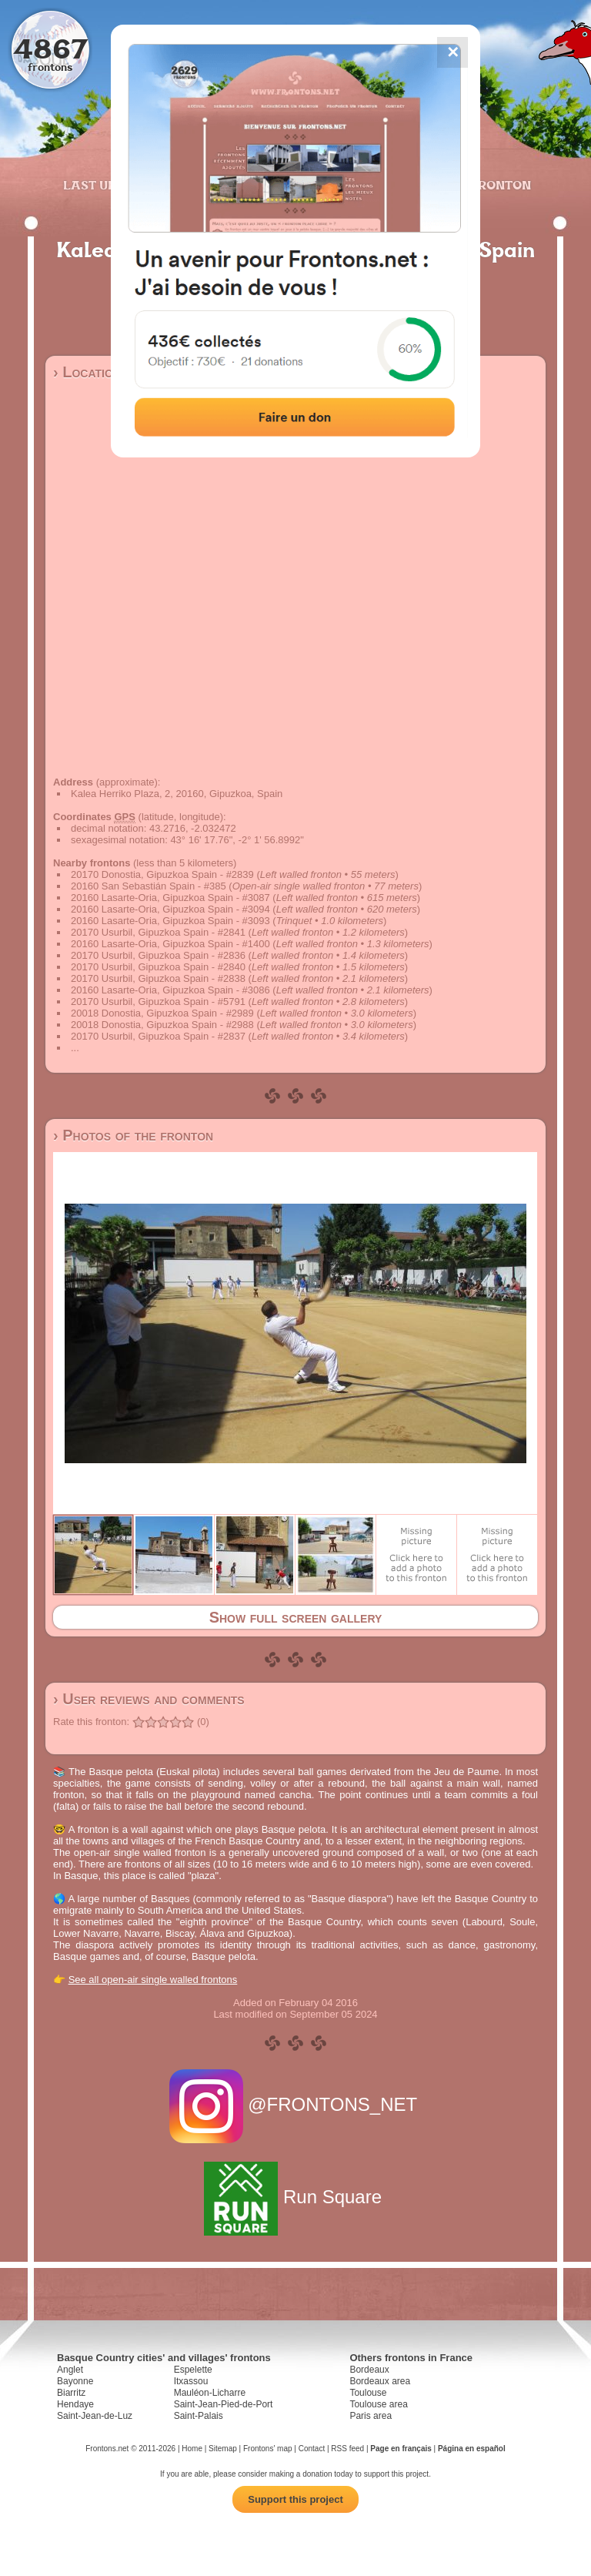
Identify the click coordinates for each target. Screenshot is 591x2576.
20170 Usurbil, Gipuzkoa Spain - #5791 (158, 1001)
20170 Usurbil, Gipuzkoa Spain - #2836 (158, 955)
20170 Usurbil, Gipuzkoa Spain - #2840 (158, 967)
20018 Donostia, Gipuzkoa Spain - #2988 (162, 1024)
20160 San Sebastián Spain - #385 (148, 886)
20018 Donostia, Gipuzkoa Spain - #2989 (162, 1013)
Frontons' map (267, 2448)
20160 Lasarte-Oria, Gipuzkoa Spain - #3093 (170, 920)
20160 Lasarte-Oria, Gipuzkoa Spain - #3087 (170, 897)
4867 (50, 48)
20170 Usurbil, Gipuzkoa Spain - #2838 (158, 978)
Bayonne (75, 2381)
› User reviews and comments (149, 1698)
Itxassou (191, 2381)
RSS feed (347, 2448)
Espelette (193, 2369)
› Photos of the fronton (133, 1135)
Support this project (295, 2499)
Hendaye (75, 2404)
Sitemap (223, 2448)
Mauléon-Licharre (209, 2392)
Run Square (295, 2196)
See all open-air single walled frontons (153, 1979)
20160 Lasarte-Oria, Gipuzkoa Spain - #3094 (170, 909)
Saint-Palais (198, 2415)
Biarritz (71, 2392)
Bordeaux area (379, 2381)
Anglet (70, 2369)
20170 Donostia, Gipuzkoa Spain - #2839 (162, 874)
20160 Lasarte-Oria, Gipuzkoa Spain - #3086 (170, 990)
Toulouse (367, 2392)
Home (192, 2448)
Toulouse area (378, 2404)
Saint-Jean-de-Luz (94, 2415)
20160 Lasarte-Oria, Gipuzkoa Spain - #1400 (170, 944)
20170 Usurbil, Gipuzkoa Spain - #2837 (158, 1036)
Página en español (472, 2448)
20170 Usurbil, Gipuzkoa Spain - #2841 (158, 932)
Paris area (370, 2415)
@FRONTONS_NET (295, 2104)
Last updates (110, 185)
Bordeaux (369, 2369)
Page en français (400, 2448)
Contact (312, 2448)
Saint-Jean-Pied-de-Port (223, 2404)
